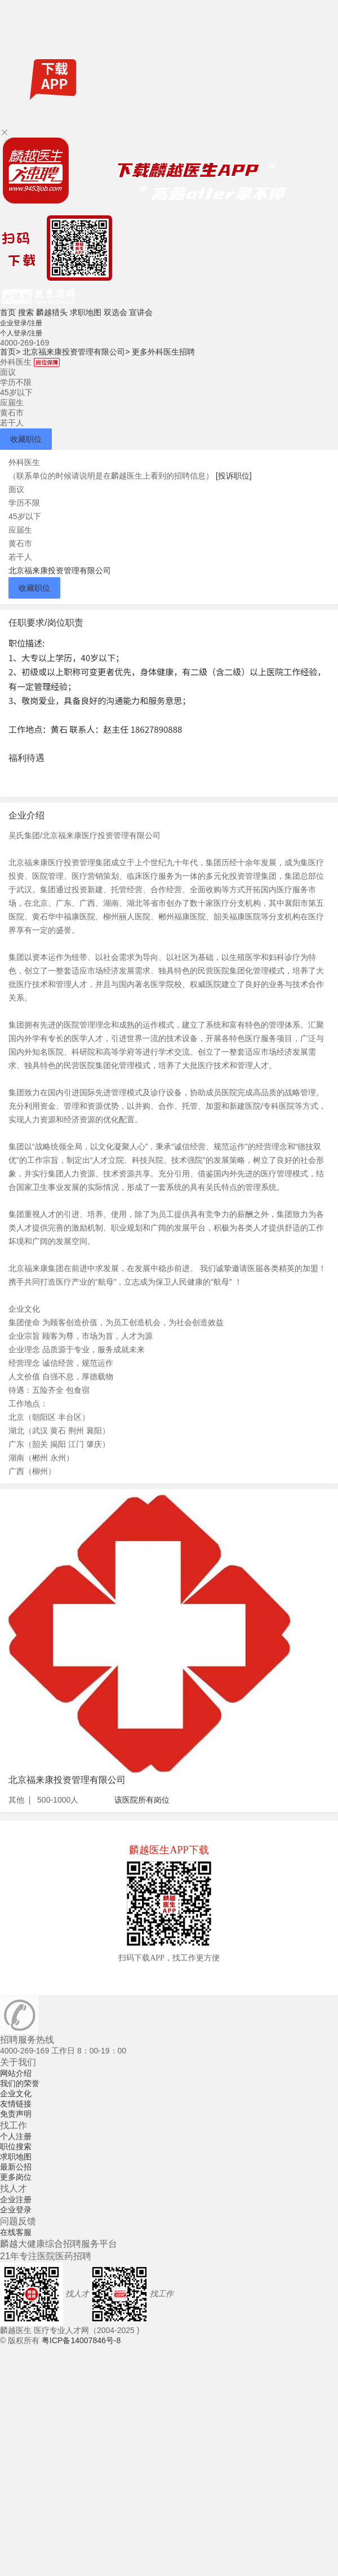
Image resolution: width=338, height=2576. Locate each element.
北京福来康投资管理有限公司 (76, 351)
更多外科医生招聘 (163, 351)
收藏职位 (26, 439)
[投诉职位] (234, 475)
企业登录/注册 (21, 323)
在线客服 (16, 2232)
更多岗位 (16, 2176)
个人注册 (16, 2136)
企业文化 (16, 2093)
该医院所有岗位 (142, 1799)
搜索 (26, 312)
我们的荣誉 (19, 2083)
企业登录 (16, 2209)
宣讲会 (141, 312)
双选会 (115, 312)
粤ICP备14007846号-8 (81, 2340)
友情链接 (16, 2103)
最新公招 (16, 2166)
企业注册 (16, 2199)
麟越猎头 (52, 312)
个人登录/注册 (21, 333)
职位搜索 (16, 2146)
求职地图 (85, 312)
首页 (8, 312)
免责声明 (16, 2113)
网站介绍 (16, 2073)
